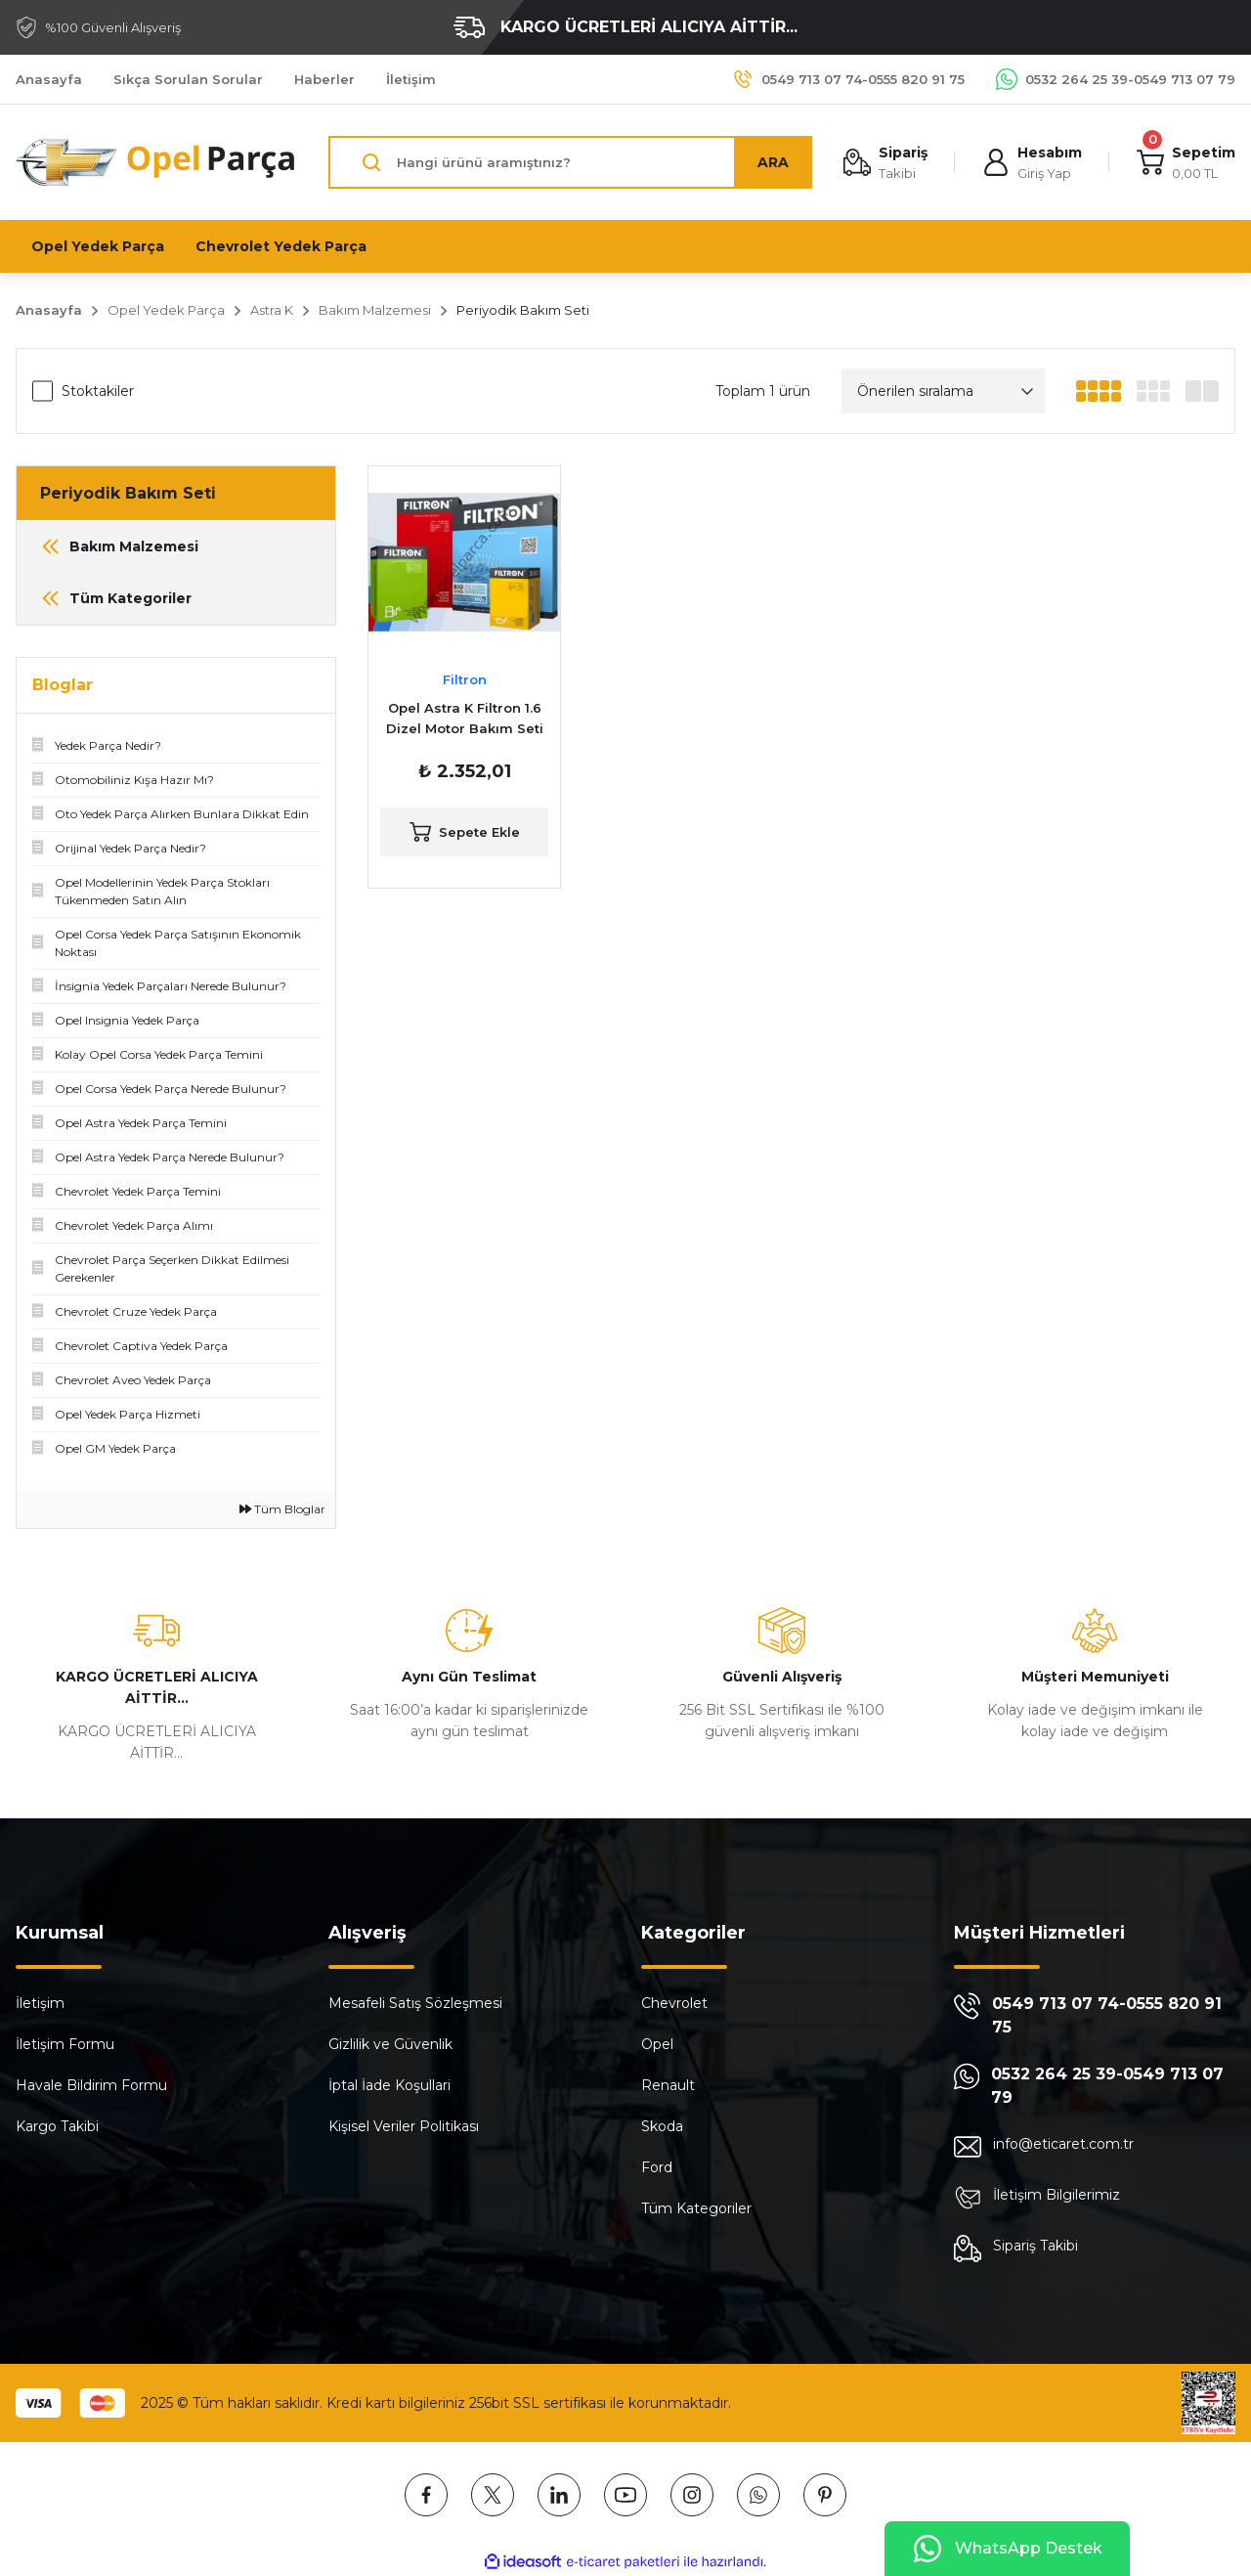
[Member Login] (1032, 163)
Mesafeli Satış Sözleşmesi (415, 2003)
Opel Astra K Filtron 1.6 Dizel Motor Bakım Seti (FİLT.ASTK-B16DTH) (464, 719)
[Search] (570, 162)
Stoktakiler (98, 391)
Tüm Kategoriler (696, 2208)
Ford (656, 2167)
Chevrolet (674, 2003)
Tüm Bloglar (282, 1509)
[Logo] (156, 162)
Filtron (465, 679)
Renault (668, 2085)
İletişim (40, 2003)
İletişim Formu (65, 2044)
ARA (773, 162)
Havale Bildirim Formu (91, 2085)
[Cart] (1186, 163)
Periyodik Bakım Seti (522, 310)
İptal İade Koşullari (389, 2085)
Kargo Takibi (57, 2126)
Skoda (662, 2126)
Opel (657, 2044)
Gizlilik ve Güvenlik (390, 2044)
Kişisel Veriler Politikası (403, 2126)
